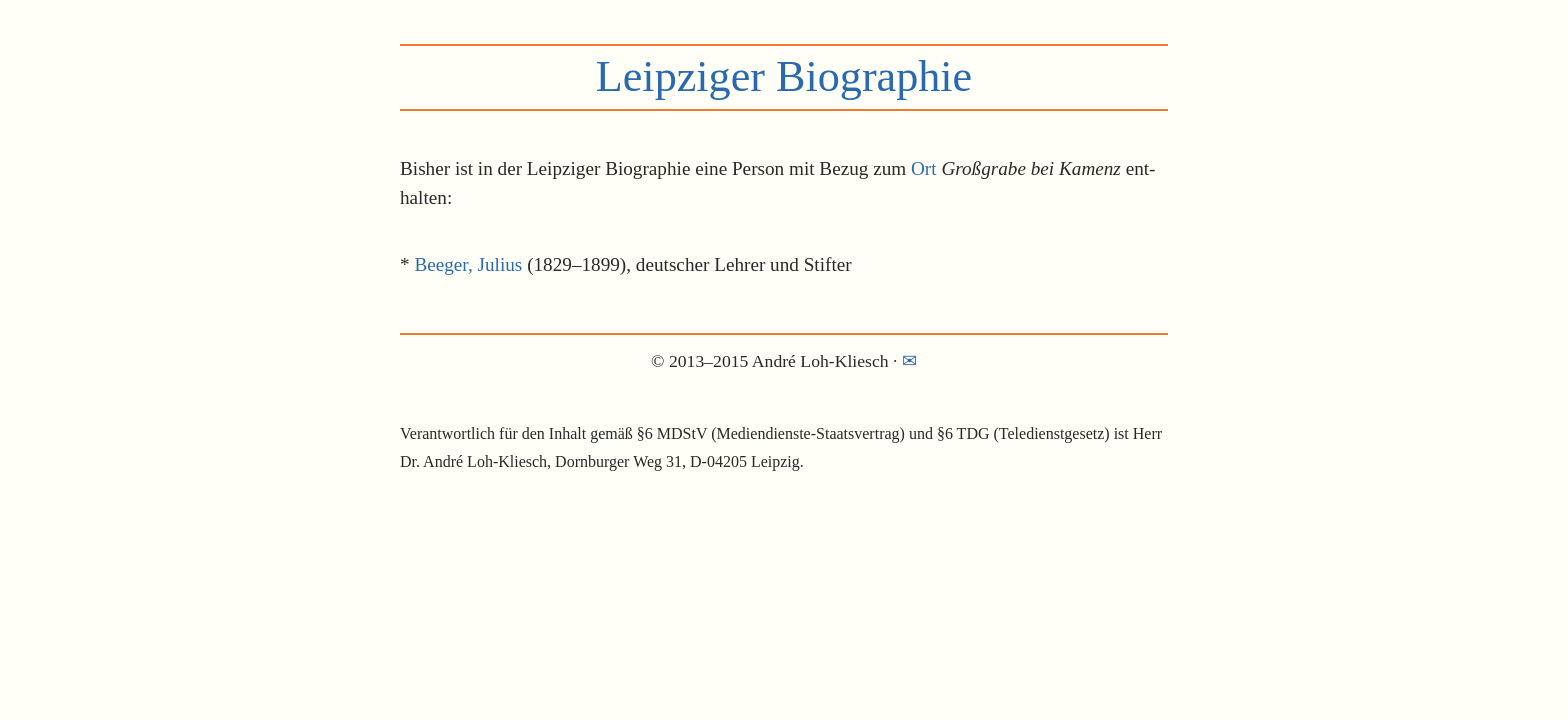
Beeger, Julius (468, 264)
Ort (924, 168)
